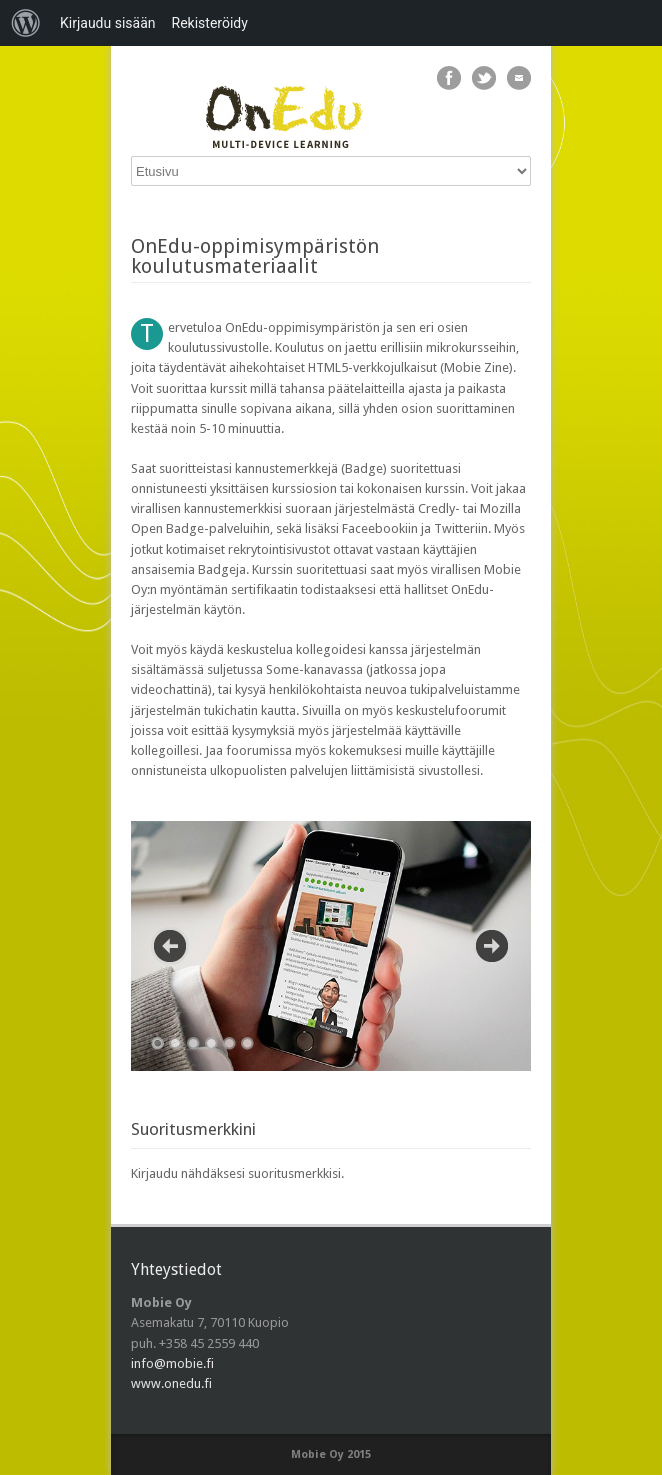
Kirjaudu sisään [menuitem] (108, 23)
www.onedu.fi (171, 1383)
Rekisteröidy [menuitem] (210, 23)
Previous (170, 946)
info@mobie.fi (172, 1363)
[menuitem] (26, 23)
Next (492, 946)
